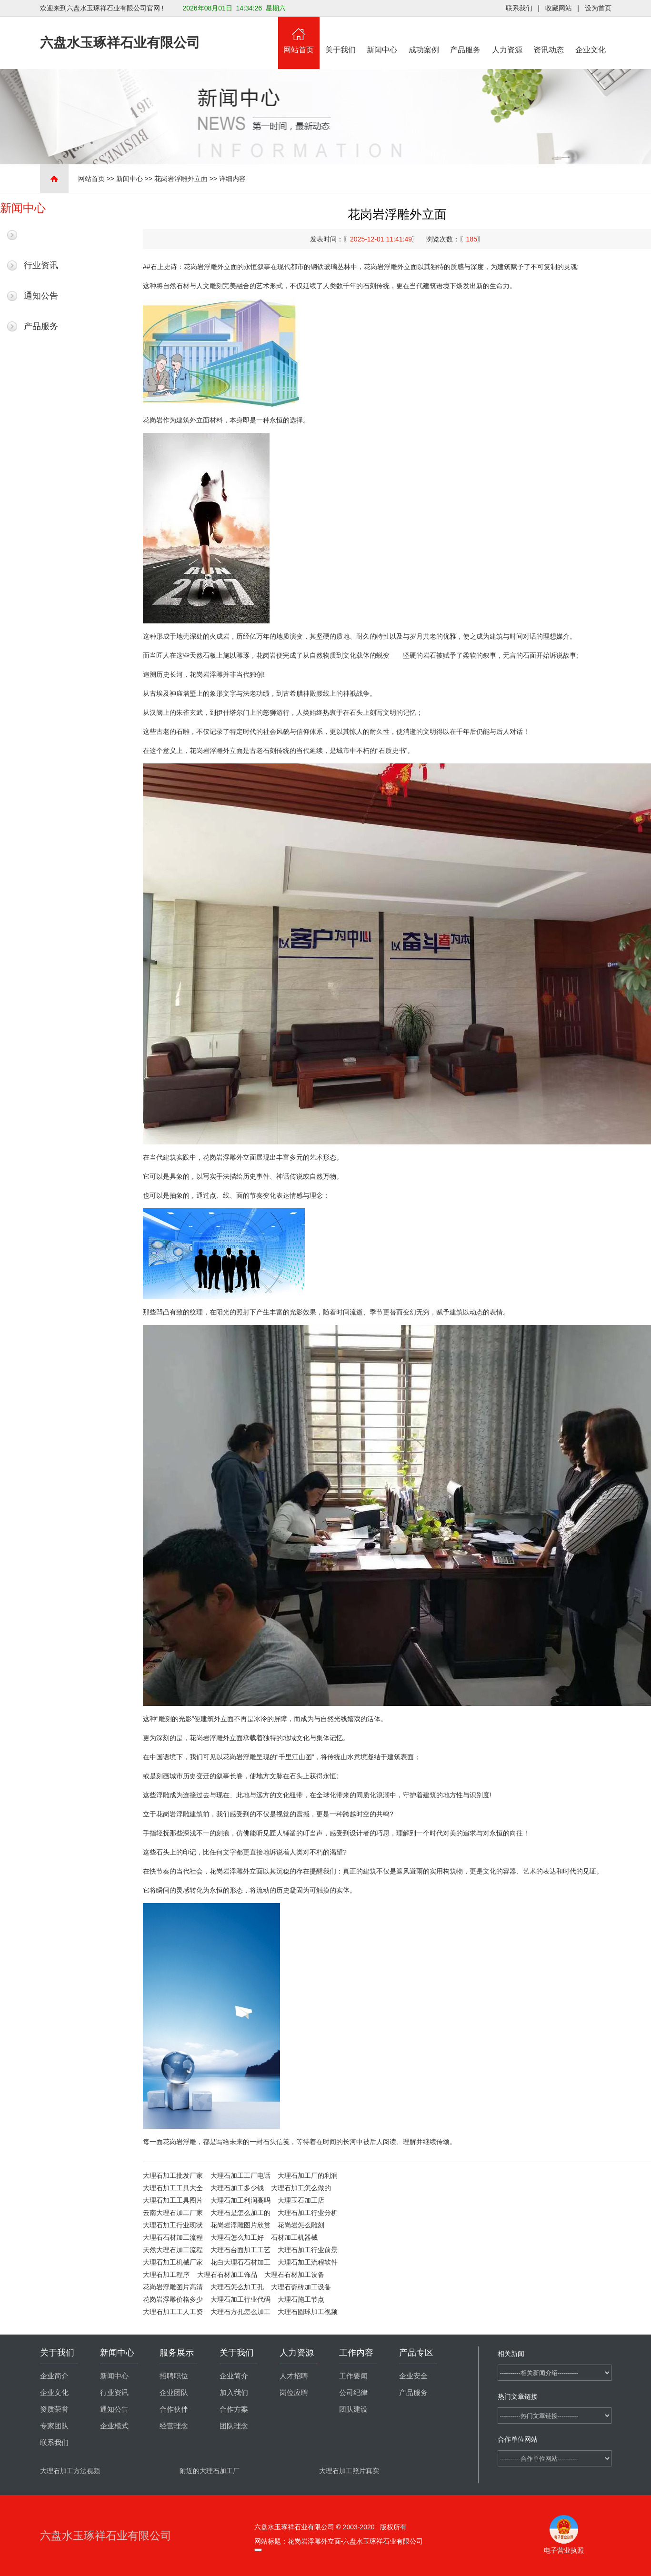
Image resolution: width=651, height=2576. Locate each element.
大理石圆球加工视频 (308, 2311)
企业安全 (413, 2376)
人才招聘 (294, 2376)
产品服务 (466, 35)
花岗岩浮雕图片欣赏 (240, 2225)
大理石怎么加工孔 (237, 2287)
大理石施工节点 (301, 2299)
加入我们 (234, 2392)
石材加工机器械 (294, 2237)
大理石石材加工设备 (294, 2274)
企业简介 (54, 2376)
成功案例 (424, 35)
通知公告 (41, 296)
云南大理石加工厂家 (173, 2212)
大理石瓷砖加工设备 (301, 2287)
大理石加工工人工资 (173, 2311)
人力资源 (507, 35)
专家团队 (54, 2426)
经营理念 (174, 2426)
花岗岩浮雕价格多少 (173, 2299)
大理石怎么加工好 (237, 2237)
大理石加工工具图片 (173, 2200)
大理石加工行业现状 (173, 2225)
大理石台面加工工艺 (240, 2250)
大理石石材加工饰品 (227, 2274)
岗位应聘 (294, 2392)
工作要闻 (353, 2376)
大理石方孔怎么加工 (240, 2311)
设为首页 (598, 8)
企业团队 (174, 2392)
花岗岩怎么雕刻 (301, 2225)
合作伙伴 (174, 2409)
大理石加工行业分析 (308, 2212)
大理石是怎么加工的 (240, 2212)
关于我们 (340, 35)
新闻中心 (382, 35)
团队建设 (353, 2409)
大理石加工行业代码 (240, 2299)
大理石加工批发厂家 (173, 2175)
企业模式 (114, 2426)
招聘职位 (174, 2376)
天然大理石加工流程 (173, 2250)
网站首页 (299, 35)
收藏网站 (558, 8)
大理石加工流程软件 (308, 2262)
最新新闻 (41, 235)
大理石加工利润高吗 (240, 2200)
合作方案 (234, 2409)
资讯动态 (549, 35)
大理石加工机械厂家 (173, 2262)
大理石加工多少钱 (237, 2188)
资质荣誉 (54, 2409)
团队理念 (234, 2426)
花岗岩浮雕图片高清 (173, 2287)
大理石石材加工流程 (173, 2237)
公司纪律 (353, 2392)
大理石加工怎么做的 (301, 2188)
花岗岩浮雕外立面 (181, 178)
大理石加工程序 (166, 2274)
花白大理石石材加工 (240, 2262)
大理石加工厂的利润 (308, 2175)
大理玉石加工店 (301, 2200)
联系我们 (519, 8)
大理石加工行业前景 (308, 2250)
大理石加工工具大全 (173, 2188)
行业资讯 (41, 265)
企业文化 (590, 35)
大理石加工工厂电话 (240, 2175)
